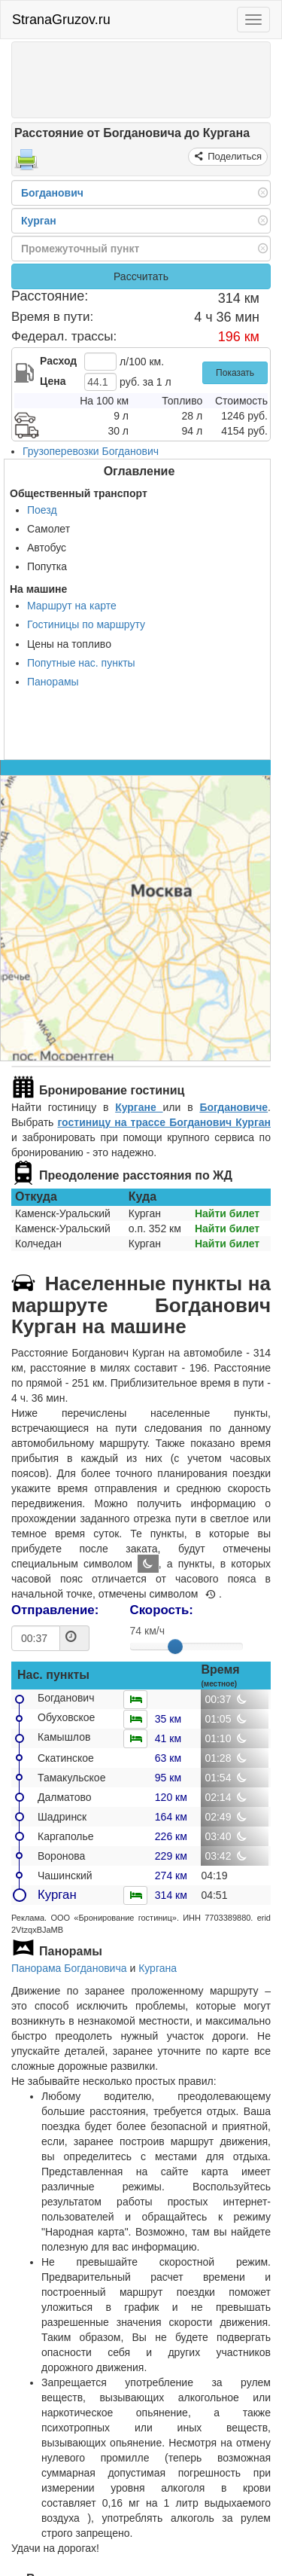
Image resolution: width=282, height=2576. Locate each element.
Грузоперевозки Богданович (91, 451)
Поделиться (233, 156)
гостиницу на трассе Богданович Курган (164, 1122)
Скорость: (161, 1610)
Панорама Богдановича (69, 1968)
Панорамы (53, 682)
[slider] (175, 1646)
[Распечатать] (26, 164)
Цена (52, 381)
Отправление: (55, 1610)
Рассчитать (141, 276)
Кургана (157, 1968)
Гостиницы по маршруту (86, 624)
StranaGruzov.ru (61, 19)
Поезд (42, 510)
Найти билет (227, 1213)
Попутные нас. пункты (81, 663)
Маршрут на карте (72, 606)
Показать (235, 373)
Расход (58, 361)
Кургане (138, 1107)
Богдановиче (233, 1107)
